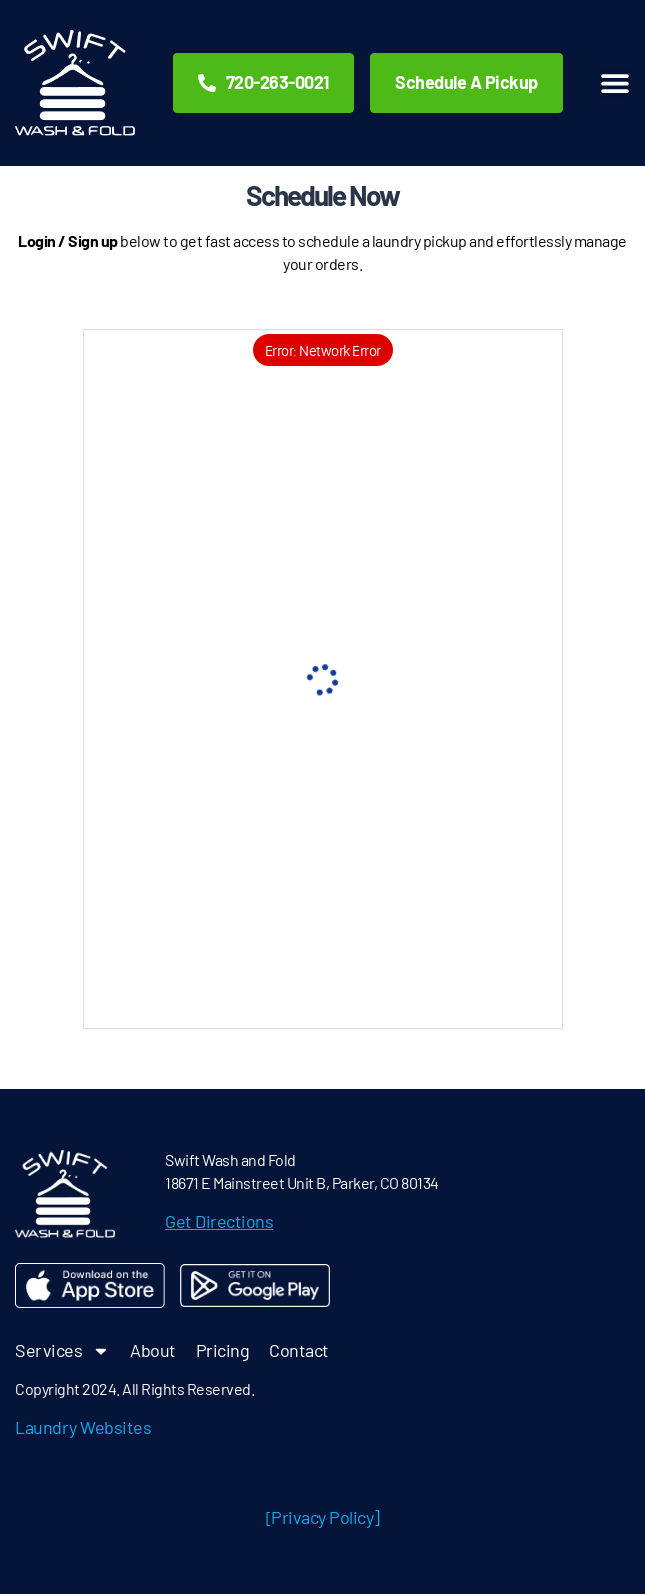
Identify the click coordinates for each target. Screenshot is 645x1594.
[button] (615, 83)
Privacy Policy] (325, 1517)
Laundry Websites (83, 1427)
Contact (299, 1350)
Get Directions (219, 1221)
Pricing (223, 1350)
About (153, 1350)
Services (62, 1350)
